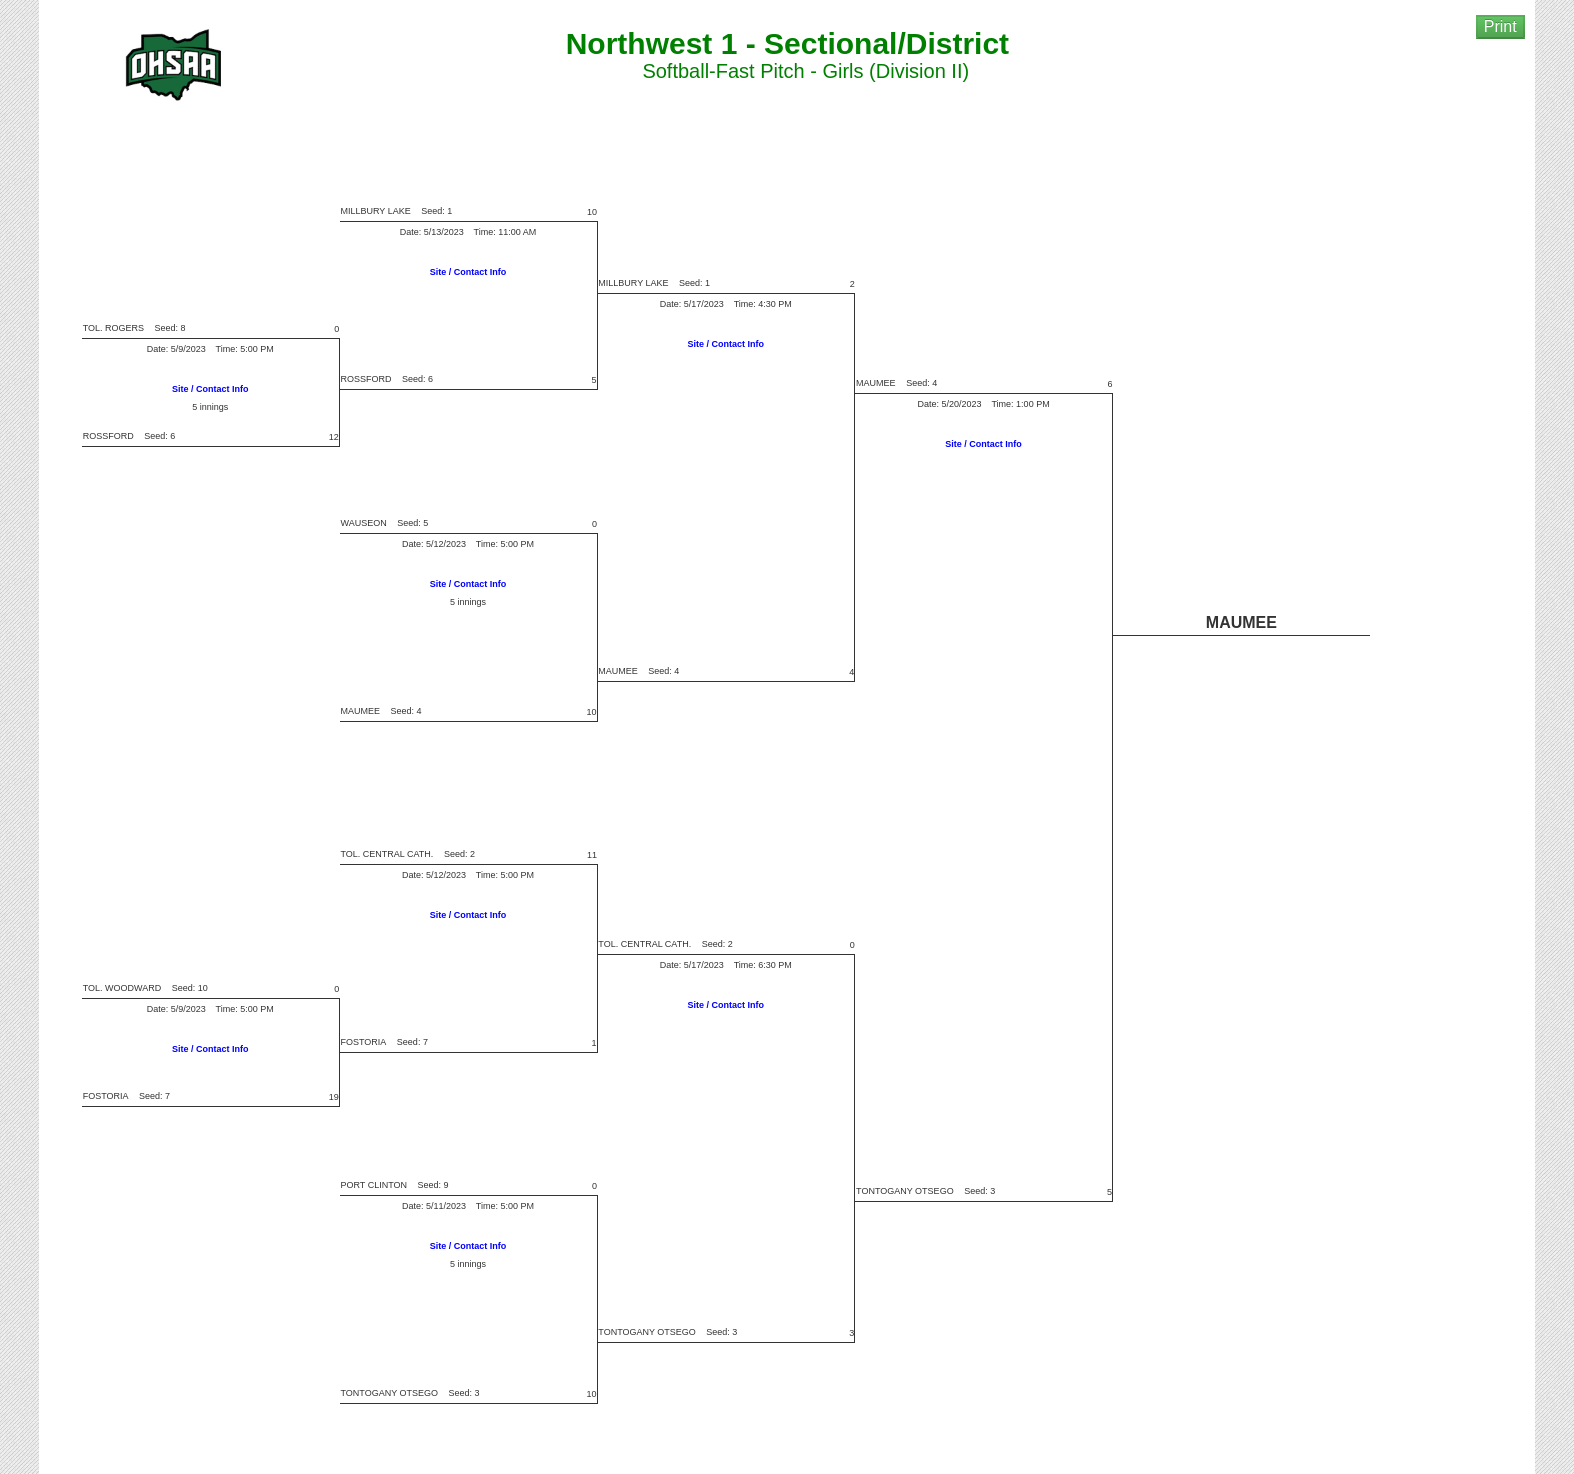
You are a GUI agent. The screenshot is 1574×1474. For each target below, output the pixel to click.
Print (1500, 26)
